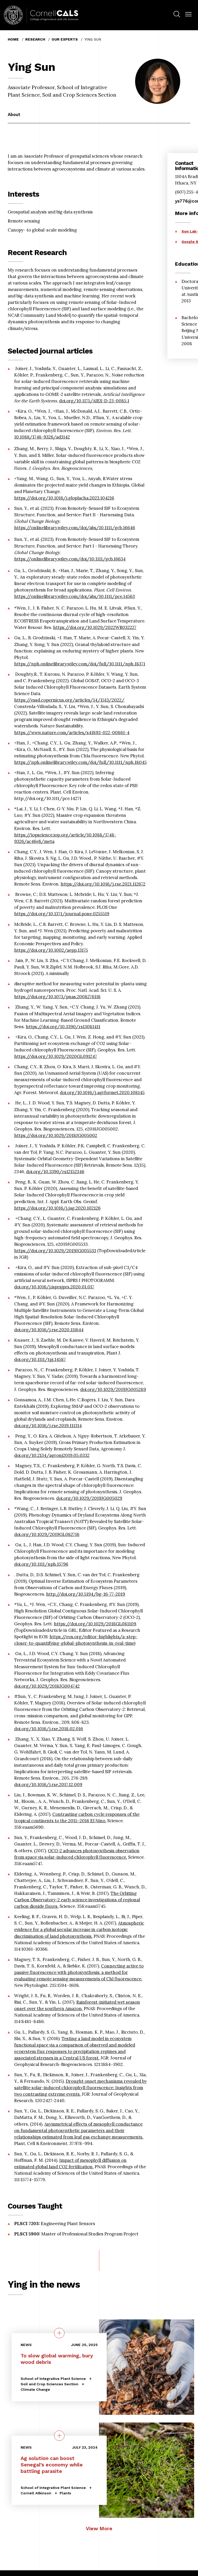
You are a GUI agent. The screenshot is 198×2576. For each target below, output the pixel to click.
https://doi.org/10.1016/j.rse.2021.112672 (103, 884)
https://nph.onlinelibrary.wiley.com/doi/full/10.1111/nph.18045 (80, 762)
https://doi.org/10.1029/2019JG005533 (55, 1251)
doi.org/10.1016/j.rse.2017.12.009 (48, 1784)
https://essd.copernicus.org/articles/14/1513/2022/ (69, 700)
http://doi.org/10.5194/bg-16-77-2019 (85, 1594)
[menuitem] (177, 15)
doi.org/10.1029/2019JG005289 (113, 1389)
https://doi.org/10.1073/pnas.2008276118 (57, 996)
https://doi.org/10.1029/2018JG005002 (55, 1135)
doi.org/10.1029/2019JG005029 (89, 1498)
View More (99, 2529)
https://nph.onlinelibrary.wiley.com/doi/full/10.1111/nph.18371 (79, 664)
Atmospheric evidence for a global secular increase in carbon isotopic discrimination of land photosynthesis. (79, 1929)
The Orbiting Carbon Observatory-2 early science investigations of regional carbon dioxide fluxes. (77, 1899)
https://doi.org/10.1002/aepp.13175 (51, 950)
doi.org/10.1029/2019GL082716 (46, 1534)
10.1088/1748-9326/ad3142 (42, 437)
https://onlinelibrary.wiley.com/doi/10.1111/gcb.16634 (70, 559)
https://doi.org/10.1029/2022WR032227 (94, 627)
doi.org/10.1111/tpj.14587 (40, 1359)
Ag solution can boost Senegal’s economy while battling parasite (52, 2464)
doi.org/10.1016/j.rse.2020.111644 (49, 1330)
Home (13, 39)
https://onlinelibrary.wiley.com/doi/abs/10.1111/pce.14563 (74, 596)
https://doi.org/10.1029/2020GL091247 (55, 1056)
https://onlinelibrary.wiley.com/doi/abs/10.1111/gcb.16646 (74, 527)
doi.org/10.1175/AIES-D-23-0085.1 (94, 401)
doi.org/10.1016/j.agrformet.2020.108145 (102, 1092)
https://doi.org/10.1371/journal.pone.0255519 (61, 914)
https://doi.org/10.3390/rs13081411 (63, 1026)
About (14, 114)
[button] (188, 14)
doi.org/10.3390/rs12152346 (55, 1171)
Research (35, 39)
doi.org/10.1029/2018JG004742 (47, 1686)
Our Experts (65, 39)
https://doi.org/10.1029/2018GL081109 (95, 1624)
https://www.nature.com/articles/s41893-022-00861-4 (71, 732)
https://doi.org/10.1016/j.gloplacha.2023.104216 (64, 498)
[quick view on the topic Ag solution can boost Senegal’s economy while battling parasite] (59, 2435)
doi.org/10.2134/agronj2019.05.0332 (51, 1455)
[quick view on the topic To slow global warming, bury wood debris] (59, 2333)
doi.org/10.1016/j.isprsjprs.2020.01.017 (54, 1287)
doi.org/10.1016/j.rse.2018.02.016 (48, 1729)
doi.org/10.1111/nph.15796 (41, 1564)
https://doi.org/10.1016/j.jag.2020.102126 (57, 1208)
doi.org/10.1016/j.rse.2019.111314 (48, 1425)
